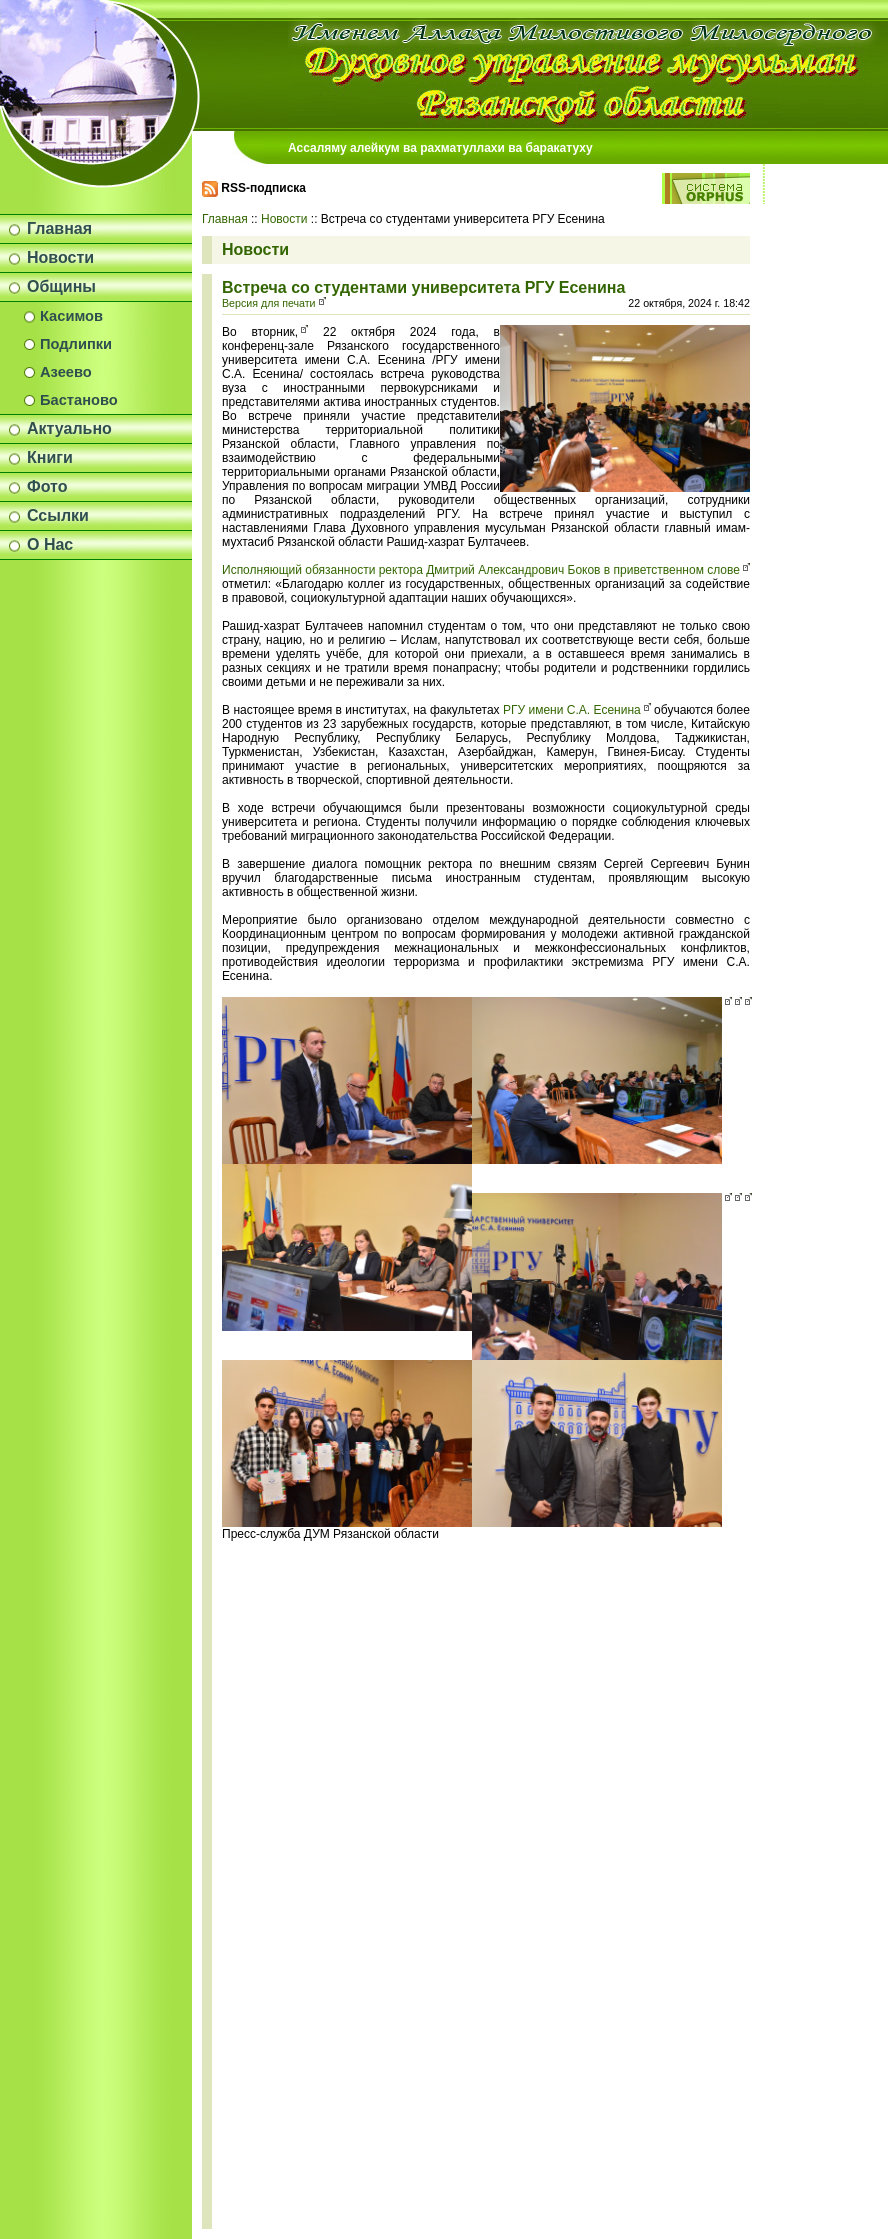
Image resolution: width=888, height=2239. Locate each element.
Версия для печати (269, 303)
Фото (47, 486)
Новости (60, 257)
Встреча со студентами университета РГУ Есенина (423, 287)
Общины (61, 286)
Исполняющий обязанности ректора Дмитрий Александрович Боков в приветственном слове (481, 570)
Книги (50, 457)
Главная (59, 228)
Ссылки (58, 515)
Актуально (69, 428)
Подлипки (76, 344)
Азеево (66, 372)
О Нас (50, 544)
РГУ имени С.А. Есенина (572, 710)
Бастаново (79, 400)
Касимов (71, 316)
